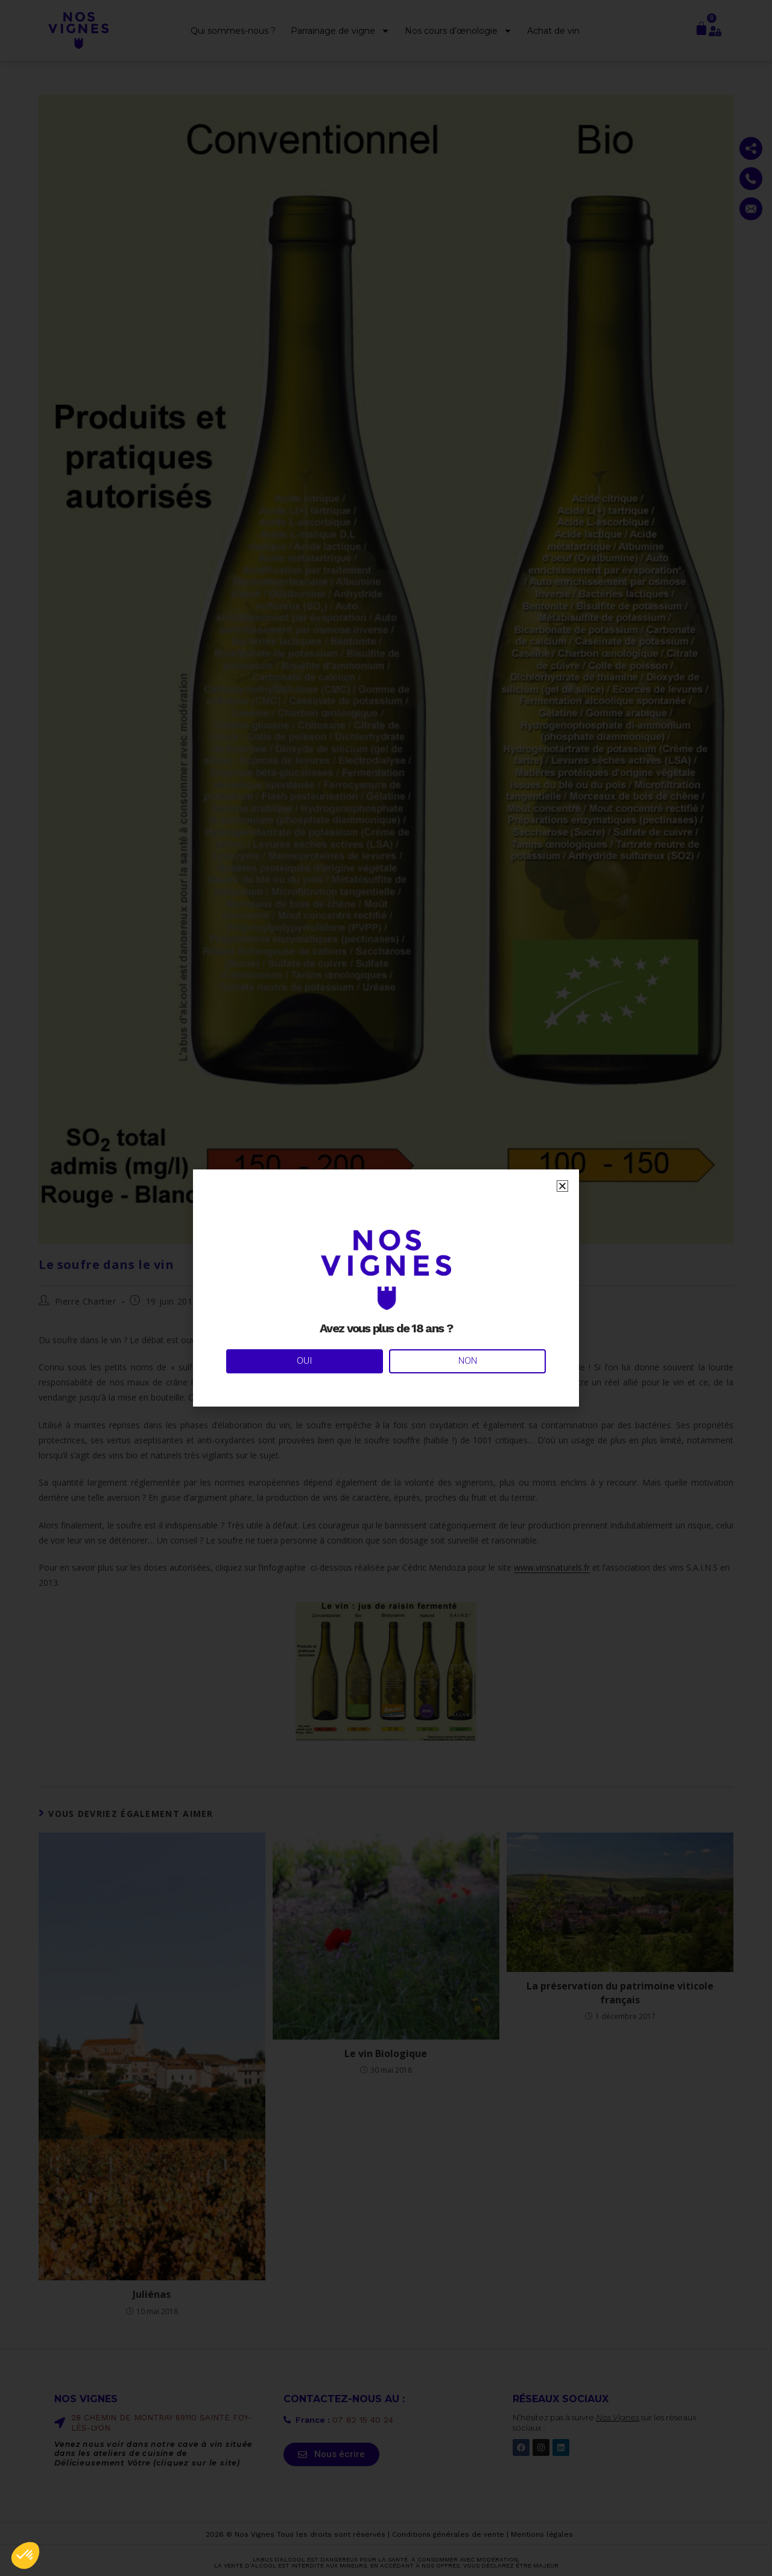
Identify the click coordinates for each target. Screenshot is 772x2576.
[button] (25, 2555)
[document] (386, 1288)
